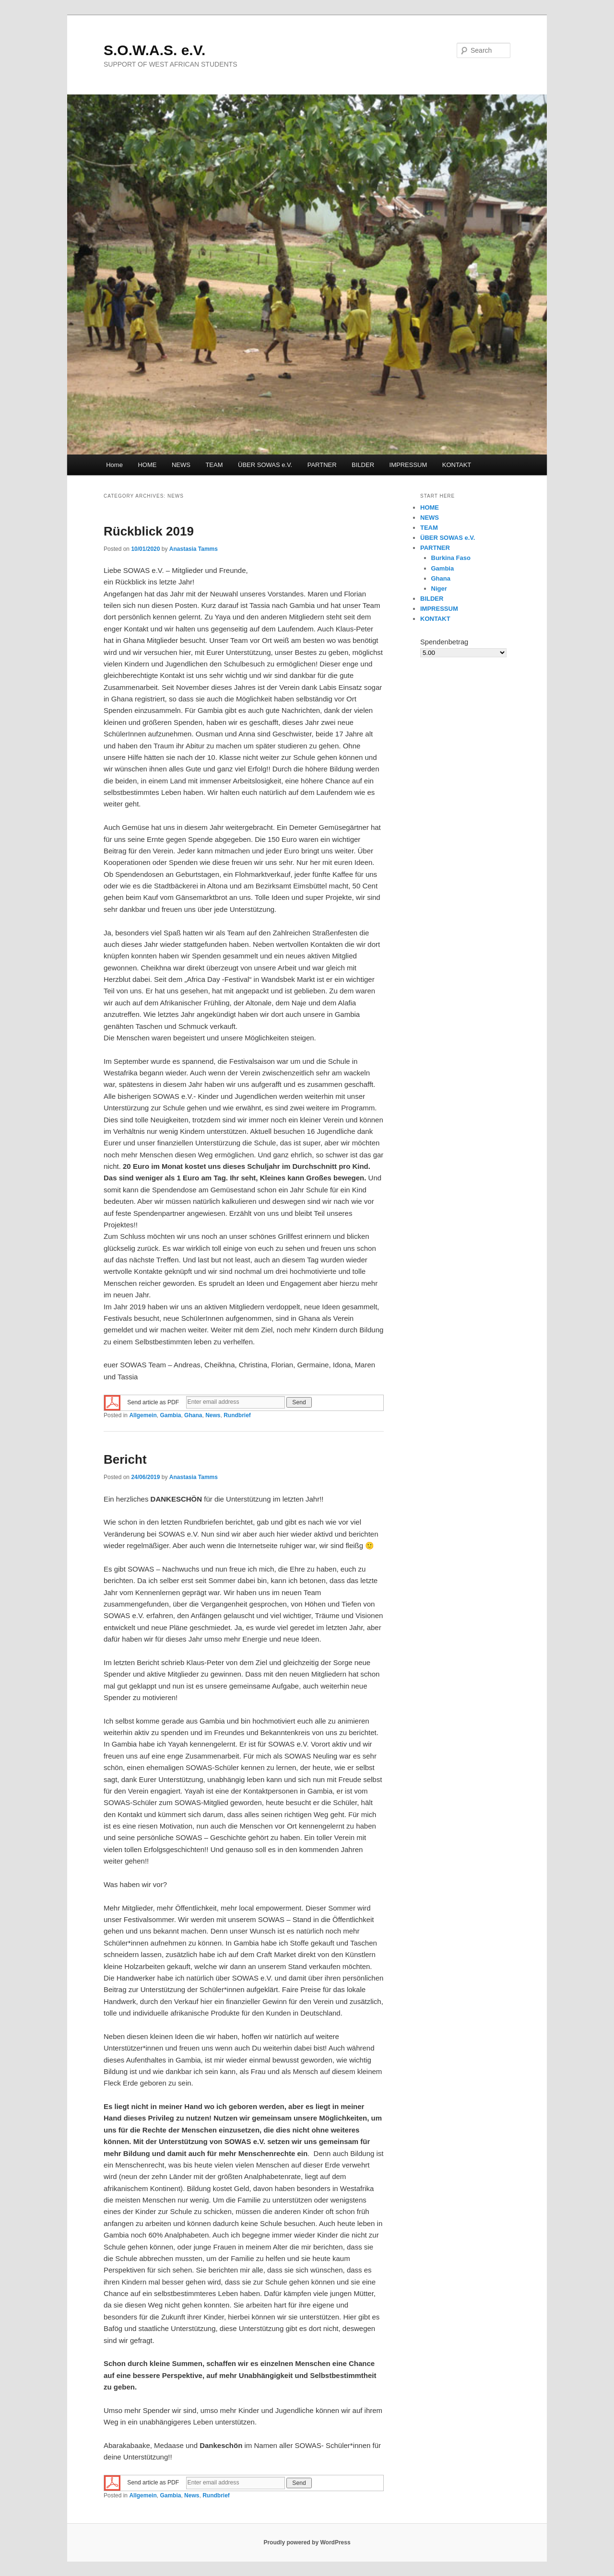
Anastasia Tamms (193, 549)
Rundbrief (237, 1415)
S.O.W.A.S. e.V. (154, 50)
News (212, 1415)
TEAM (214, 464)
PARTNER (322, 464)
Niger (439, 588)
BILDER (363, 464)
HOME (147, 464)
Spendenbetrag (444, 642)
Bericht (125, 1459)
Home (114, 464)
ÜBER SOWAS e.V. (265, 464)
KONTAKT (456, 464)
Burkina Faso (451, 557)
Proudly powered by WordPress (306, 2542)
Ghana (193, 1415)
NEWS (181, 464)
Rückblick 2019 (149, 531)
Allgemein (142, 1415)
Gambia (170, 1415)
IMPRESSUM (408, 464)
